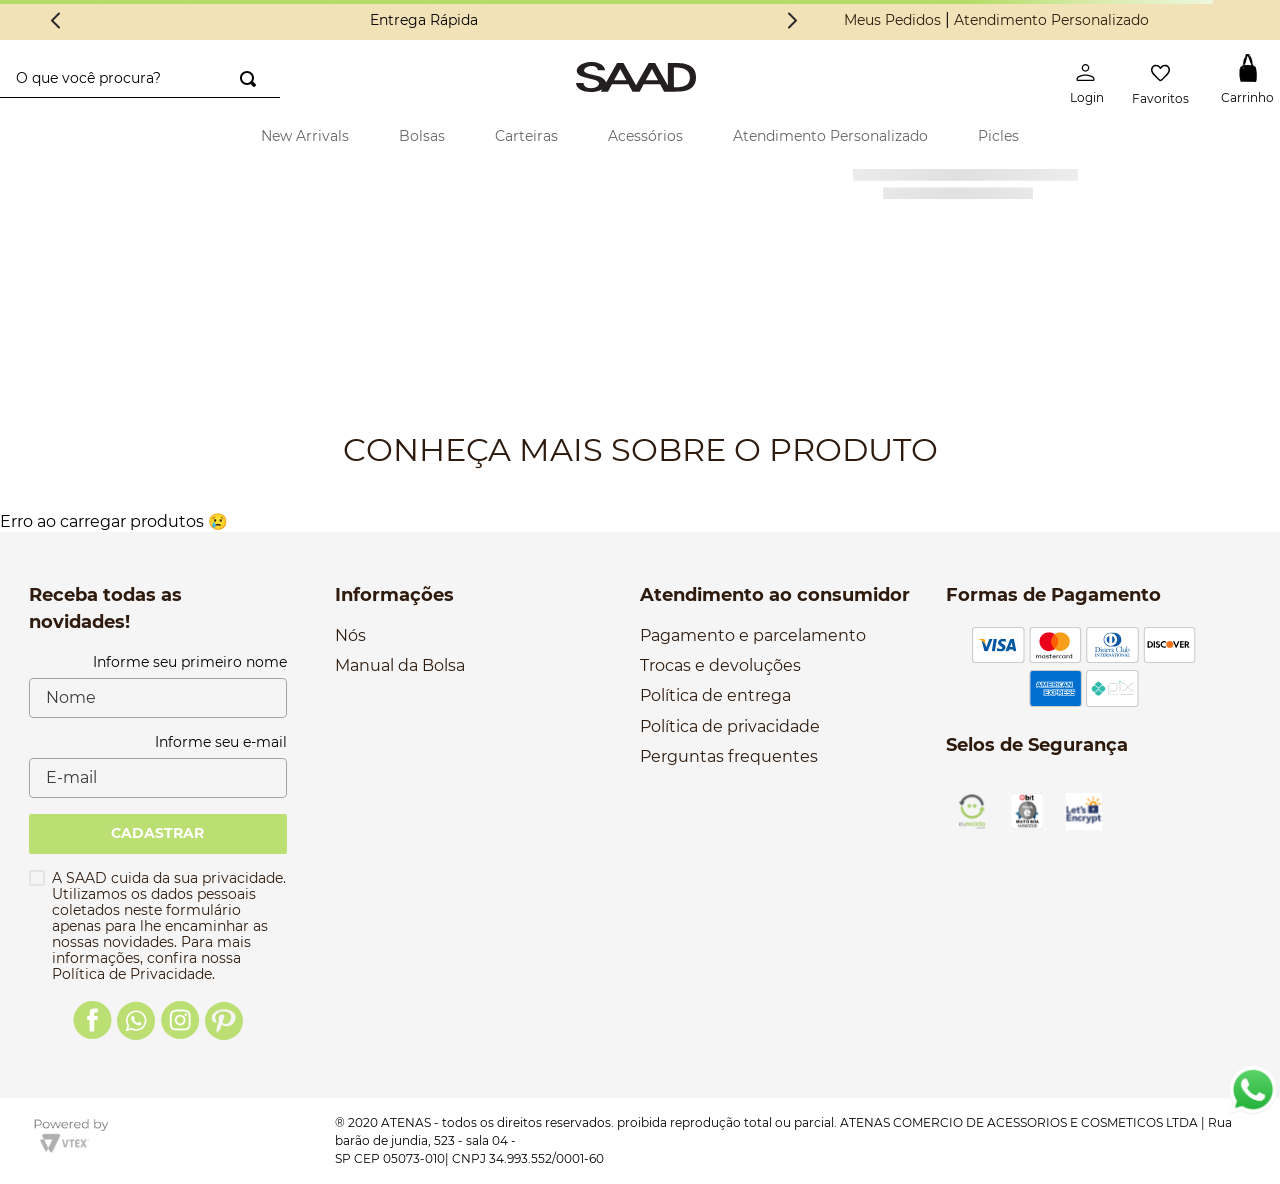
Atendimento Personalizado (1051, 20)
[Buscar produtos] (248, 79)
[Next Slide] (792, 20)
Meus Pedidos (892, 20)
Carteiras (526, 136)
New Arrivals (305, 136)
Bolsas (422, 136)
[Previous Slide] (56, 20)
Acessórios (645, 136)
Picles (998, 136)
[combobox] (140, 79)
